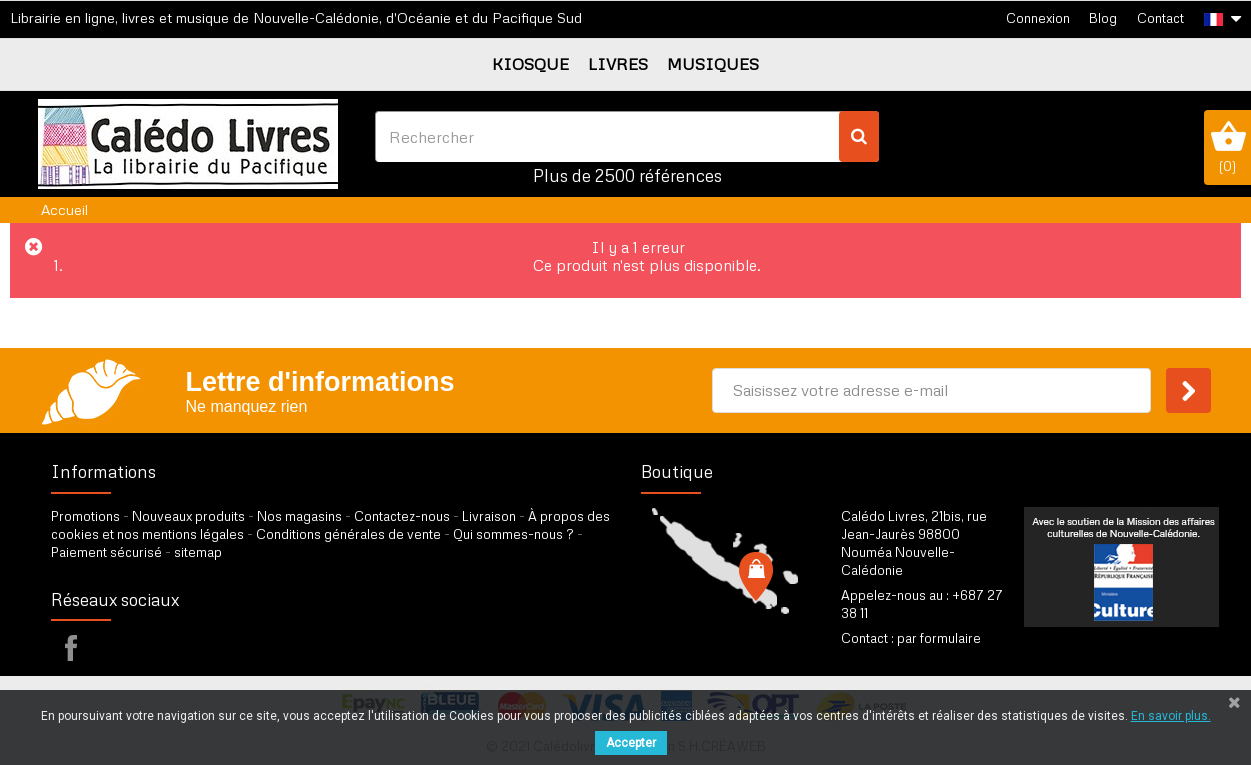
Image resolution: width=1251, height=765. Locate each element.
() (1227, 147)
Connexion (1038, 18)
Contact (1160, 18)
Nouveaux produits (188, 516)
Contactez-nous (402, 516)
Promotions (85, 516)
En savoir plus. (1171, 716)
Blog (1103, 18)
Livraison (489, 516)
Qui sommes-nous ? (513, 534)
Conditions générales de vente (348, 534)
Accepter (631, 743)
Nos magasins (299, 516)
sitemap (198, 552)
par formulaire (939, 638)
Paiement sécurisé (106, 552)
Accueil (64, 209)
